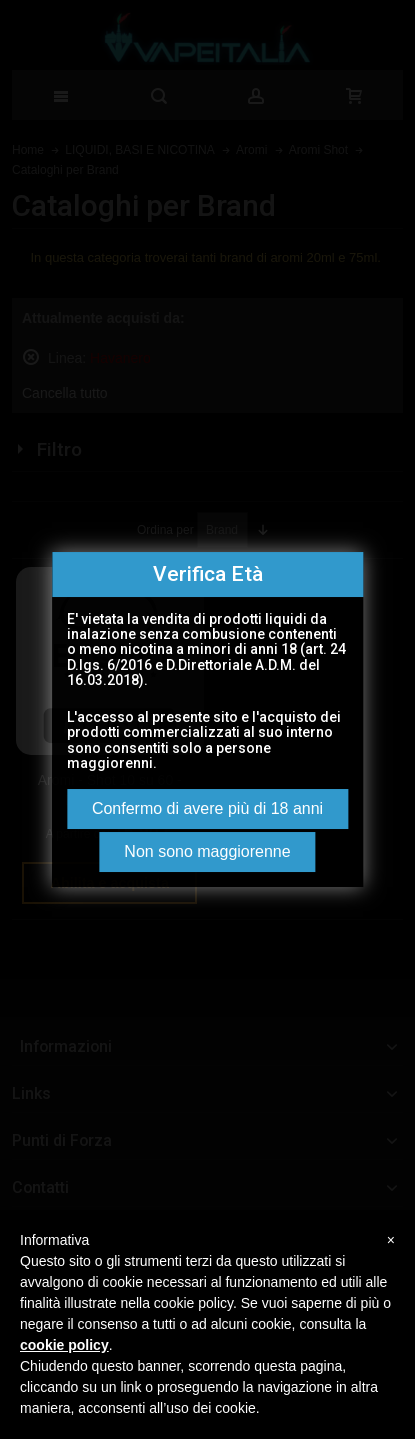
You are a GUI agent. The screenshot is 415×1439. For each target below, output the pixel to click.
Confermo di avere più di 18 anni (207, 808)
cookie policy (64, 1345)
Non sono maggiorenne (207, 851)
